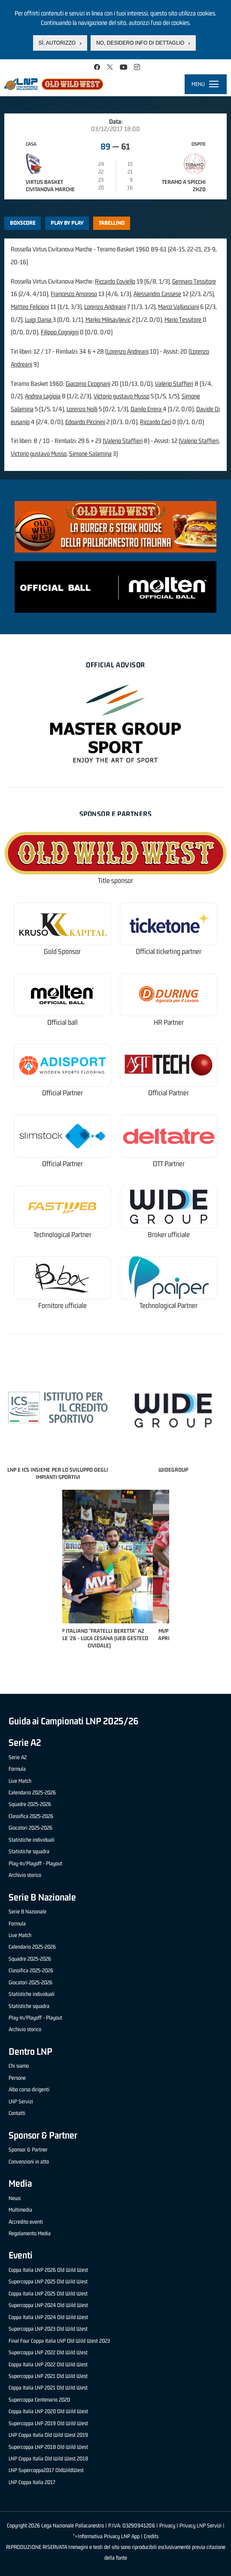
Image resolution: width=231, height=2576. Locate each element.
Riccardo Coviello (115, 281)
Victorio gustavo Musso (121, 396)
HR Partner (169, 1022)
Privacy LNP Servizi (200, 2525)
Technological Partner (62, 1235)
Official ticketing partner (168, 951)
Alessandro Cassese (157, 293)
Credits (151, 2536)
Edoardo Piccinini (85, 421)
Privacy (167, 2525)
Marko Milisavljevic (108, 319)
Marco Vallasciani (178, 306)
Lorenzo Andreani (105, 306)
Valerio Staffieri (174, 383)
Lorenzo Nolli (82, 409)
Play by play (67, 223)
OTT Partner (169, 1164)
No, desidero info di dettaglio (140, 43)
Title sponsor (115, 881)
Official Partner (62, 1093)
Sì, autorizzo (57, 43)
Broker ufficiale (169, 1235)
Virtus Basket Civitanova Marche (50, 186)
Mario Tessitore (183, 319)
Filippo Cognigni (60, 332)
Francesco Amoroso (74, 293)
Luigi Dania (39, 319)
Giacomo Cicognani (88, 383)
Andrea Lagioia (43, 396)
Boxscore (23, 223)
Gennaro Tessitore (194, 281)
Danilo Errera (147, 409)
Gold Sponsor (62, 951)
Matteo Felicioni (30, 306)
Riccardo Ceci (155, 421)
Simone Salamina (90, 453)
